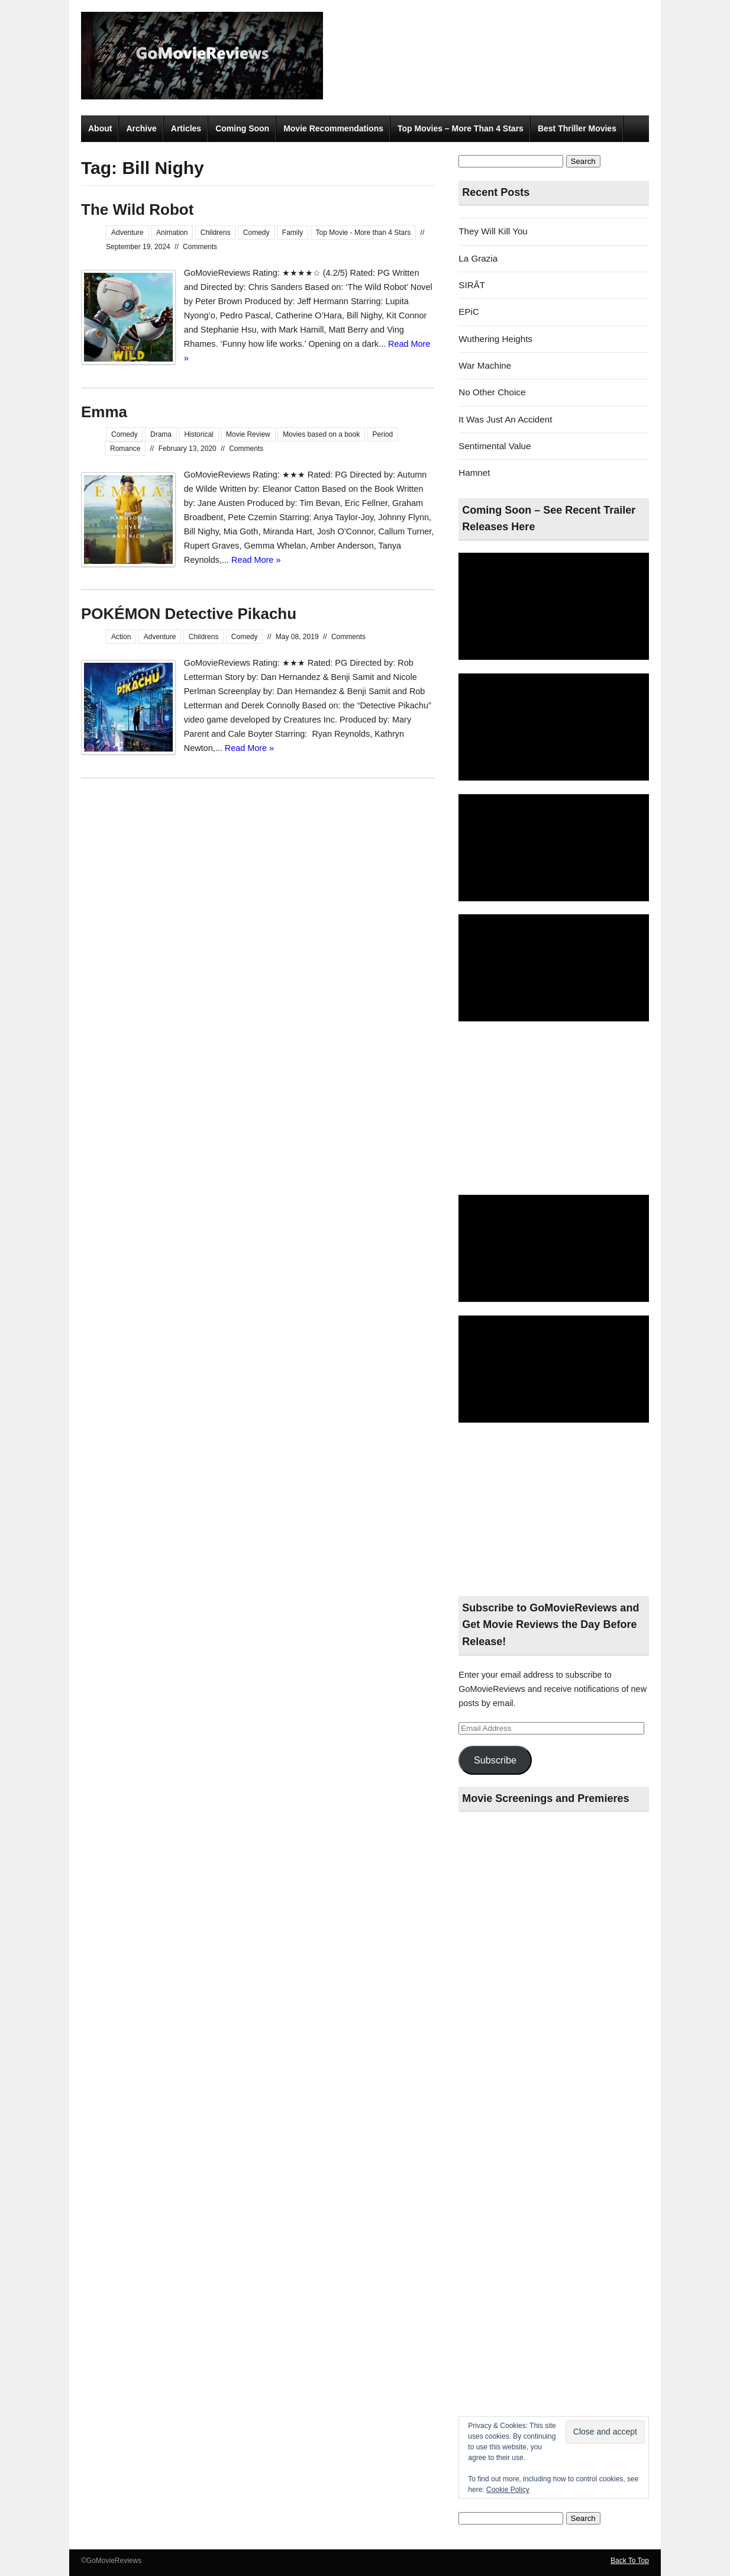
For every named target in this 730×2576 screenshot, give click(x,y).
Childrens (216, 232)
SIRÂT (471, 285)
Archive (141, 128)
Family (292, 232)
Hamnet (474, 473)
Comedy (256, 232)
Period (383, 434)
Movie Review (248, 434)
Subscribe (495, 1760)
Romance (125, 448)
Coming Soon (242, 128)
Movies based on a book (321, 434)
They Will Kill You (493, 231)
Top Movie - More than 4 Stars (363, 232)
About (100, 128)
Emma (104, 412)
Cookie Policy (507, 2489)
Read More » (255, 560)
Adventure (127, 232)
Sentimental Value (494, 446)
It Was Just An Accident (505, 419)
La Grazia (478, 258)
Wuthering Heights (495, 339)
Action (121, 637)
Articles (186, 128)
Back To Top (630, 2560)
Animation (172, 232)
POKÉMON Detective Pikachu (188, 614)
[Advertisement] (553, 1109)
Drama (161, 434)
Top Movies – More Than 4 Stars (461, 128)
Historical (198, 434)
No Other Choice (491, 392)
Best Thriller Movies (577, 128)
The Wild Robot (137, 209)
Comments (200, 247)
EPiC (468, 312)
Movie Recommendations (333, 128)
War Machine (484, 365)
